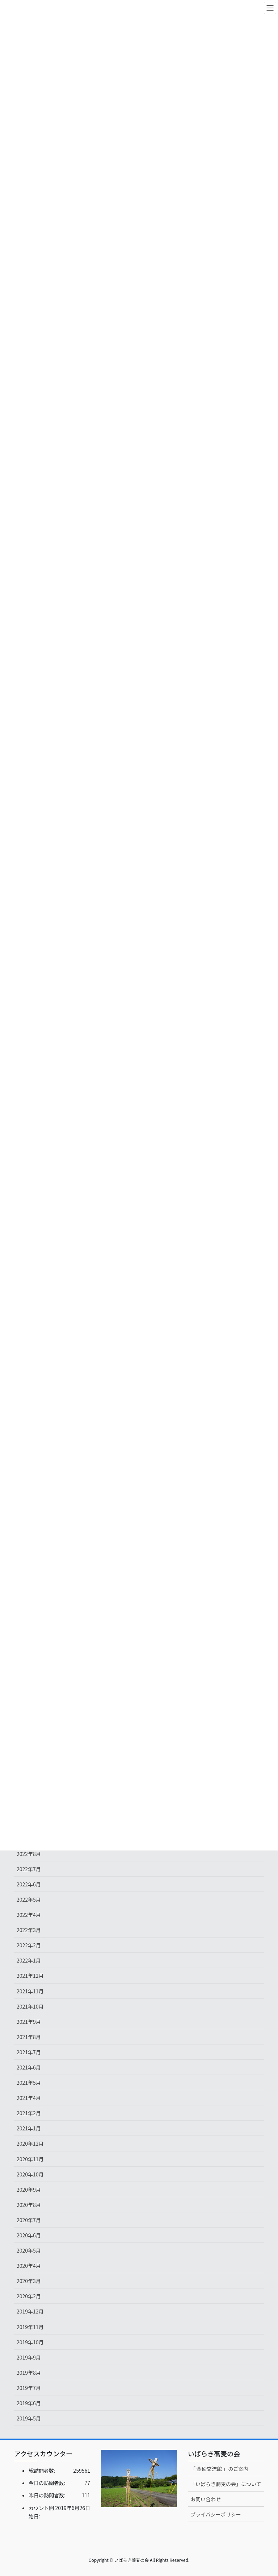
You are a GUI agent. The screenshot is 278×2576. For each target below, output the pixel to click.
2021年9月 (29, 2021)
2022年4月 (29, 1914)
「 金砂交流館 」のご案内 (219, 2468)
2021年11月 (30, 1991)
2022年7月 (29, 1869)
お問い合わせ (205, 2499)
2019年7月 (29, 2387)
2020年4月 (29, 2265)
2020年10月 (30, 2174)
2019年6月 (29, 2403)
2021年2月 (29, 2113)
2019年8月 (29, 2372)
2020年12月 (30, 2143)
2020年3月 (29, 2281)
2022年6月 (29, 1884)
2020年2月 (29, 2296)
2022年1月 (29, 1960)
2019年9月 (29, 2357)
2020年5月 (29, 2250)
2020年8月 (29, 2204)
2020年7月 (29, 2220)
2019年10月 (30, 2342)
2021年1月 (29, 2128)
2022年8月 (29, 1853)
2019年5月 (29, 2418)
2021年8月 (29, 2036)
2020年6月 (29, 2235)
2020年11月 (30, 2159)
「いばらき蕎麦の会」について (225, 2484)
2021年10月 (30, 2006)
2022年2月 (29, 1945)
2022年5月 (29, 1899)
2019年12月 (30, 2311)
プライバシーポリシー (215, 2514)
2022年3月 (29, 1930)
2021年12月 (30, 1975)
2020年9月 (29, 2189)
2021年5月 (29, 2082)
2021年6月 (29, 2067)
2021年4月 (29, 2097)
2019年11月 (30, 2327)
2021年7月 (29, 2052)
